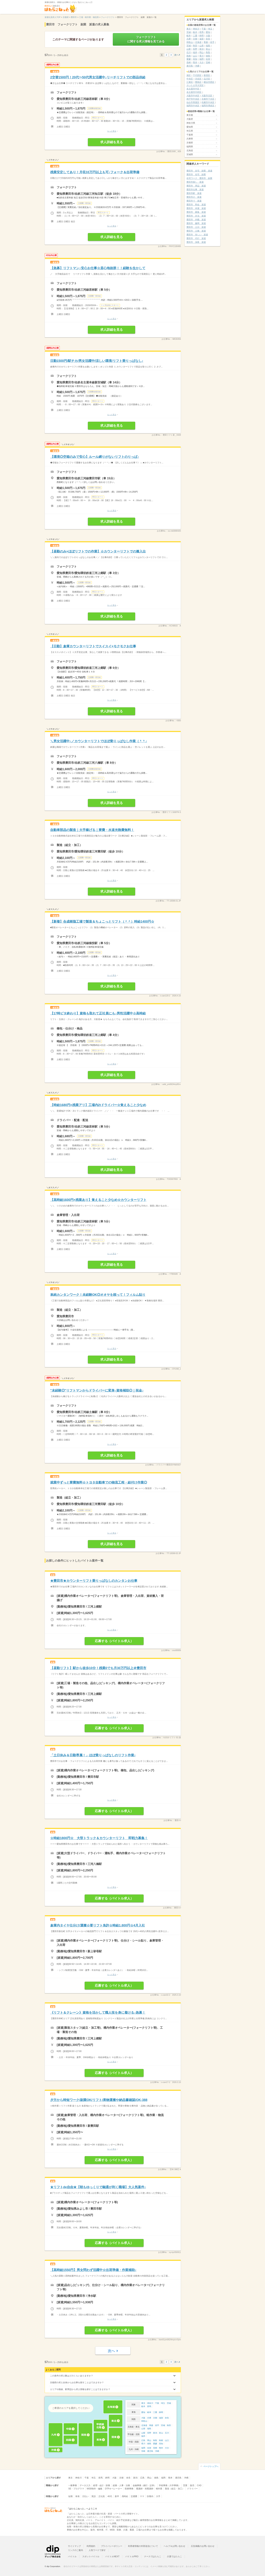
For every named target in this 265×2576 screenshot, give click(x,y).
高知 (161, 2443)
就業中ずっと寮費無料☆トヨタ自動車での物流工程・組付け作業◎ (98, 1482)
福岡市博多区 (208, 105)
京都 (155, 2418)
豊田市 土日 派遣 (196, 227)
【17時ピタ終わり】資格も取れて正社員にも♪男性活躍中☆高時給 (98, 1013)
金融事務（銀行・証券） (144, 2485)
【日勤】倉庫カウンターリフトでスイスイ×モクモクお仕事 (93, 646)
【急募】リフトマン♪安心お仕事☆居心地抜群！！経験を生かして (97, 268)
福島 (149, 2428)
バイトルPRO (131, 2556)
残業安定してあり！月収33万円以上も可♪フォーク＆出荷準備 (94, 172)
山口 (167, 2440)
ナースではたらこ (152, 2556)
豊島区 (198, 82)
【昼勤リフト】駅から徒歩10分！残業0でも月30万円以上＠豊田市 (98, 1668)
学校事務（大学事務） (169, 2485)
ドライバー (192, 2488)
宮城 (163, 2425)
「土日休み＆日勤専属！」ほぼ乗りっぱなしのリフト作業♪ (93, 1755)
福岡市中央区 (192, 105)
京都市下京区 (208, 99)
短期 (70, 2496)
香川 (143, 2443)
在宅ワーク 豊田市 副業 (199, 178)
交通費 (134, 2496)
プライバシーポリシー (111, 2546)
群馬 (149, 2406)
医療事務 (129, 2488)
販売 (192, 2485)
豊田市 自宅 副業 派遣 (199, 170)
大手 (158, 2496)
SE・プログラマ (76, 2488)
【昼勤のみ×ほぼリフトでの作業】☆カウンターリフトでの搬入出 (98, 551)
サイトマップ (74, 2546)
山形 (143, 2428)
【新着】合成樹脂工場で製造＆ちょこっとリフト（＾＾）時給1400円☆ (102, 921)
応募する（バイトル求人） (114, 1641)
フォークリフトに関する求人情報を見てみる (146, 39)
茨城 (169, 2403)
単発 (77, 2496)
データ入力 (85, 2485)
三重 (155, 2412)
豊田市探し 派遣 (195, 182)
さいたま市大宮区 (195, 85)
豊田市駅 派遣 (194, 193)
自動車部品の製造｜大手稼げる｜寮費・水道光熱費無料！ (92, 830)
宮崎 (143, 2451)
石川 (167, 2433)
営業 (185, 2485)
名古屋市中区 (192, 89)
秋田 (169, 2425)
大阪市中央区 (192, 95)
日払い (85, 2496)
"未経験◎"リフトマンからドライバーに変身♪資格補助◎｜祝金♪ (97, 1390)
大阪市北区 (207, 95)
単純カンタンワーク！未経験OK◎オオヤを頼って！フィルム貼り (97, 1295)
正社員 (101, 2496)
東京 (143, 2403)
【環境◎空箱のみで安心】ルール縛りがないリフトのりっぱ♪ (94, 457)
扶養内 (150, 2496)
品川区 (207, 78)
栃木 (143, 2406)
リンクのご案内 (75, 2550)
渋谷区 (198, 78)
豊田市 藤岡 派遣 (196, 223)
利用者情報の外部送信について (143, 2546)
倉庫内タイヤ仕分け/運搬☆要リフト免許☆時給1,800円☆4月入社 (97, 1925)
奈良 (167, 2418)
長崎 (155, 2448)
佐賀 (149, 2448)
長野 (149, 2433)
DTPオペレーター (113, 2488)
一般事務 (72, 2485)
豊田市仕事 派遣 (195, 189)
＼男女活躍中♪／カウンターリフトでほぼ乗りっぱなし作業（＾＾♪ (98, 741)
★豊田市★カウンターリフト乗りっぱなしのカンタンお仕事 (93, 1581)
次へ (176, 55)
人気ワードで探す (97, 2550)
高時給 (125, 2496)
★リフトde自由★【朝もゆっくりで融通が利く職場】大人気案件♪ (98, 2187)
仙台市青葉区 (192, 102)
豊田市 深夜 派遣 (196, 242)
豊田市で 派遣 (194, 201)
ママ (142, 2496)
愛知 (143, 2412)
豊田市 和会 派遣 (196, 204)
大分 (167, 2448)
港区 (188, 75)
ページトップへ (210, 2466)
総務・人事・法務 (121, 2485)
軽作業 (159, 2488)
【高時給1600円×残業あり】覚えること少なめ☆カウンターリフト (98, 1200)
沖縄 (157, 2451)
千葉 (157, 2403)
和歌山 (144, 2421)
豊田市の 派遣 (194, 197)
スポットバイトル (91, 2556)
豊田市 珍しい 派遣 (197, 234)
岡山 (149, 2440)
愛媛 (155, 2443)
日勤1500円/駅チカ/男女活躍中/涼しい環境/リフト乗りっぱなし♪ (96, 361)
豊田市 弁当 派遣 (196, 216)
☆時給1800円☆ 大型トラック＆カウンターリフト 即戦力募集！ (99, 1838)
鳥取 (155, 2440)
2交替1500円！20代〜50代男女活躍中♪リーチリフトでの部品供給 (97, 77)
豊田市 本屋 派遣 (196, 208)
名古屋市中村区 (194, 92)
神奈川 (150, 2403)
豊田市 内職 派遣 (196, 219)
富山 (161, 2433)
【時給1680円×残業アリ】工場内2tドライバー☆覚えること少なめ (98, 1105)
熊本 (161, 2448)
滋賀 (161, 2418)
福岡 (143, 2448)
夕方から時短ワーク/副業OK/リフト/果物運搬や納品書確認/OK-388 (98, 2100)
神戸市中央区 (192, 99)
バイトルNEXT (112, 2556)
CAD (199, 2485)
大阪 (143, 2418)
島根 (161, 2440)
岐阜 (149, 2412)
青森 (151, 2425)
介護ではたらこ (174, 2556)
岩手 (157, 2425)
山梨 (143, 2433)
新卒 (117, 2496)
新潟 (155, 2433)
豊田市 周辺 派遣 (196, 186)
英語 (93, 2496)
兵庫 (149, 2418)
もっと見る (111, 131)
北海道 (144, 2425)
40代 (109, 2496)
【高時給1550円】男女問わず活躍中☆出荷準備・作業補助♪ (93, 2270)
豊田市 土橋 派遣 (196, 231)
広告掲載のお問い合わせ (202, 2546)
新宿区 (207, 75)
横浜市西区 (209, 82)
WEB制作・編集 (94, 2488)
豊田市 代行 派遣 (196, 238)
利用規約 (91, 2546)
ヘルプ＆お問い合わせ (174, 2546)
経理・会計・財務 (101, 2485)
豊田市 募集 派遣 (196, 212)
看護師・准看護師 (144, 2488)
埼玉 (163, 2403)
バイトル (72, 2556)
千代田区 (197, 75)
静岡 (161, 2412)
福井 (143, 2436)
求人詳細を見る (111, 142)
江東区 (189, 82)
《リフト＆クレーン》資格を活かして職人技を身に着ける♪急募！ (97, 2012)
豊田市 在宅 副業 (196, 174)
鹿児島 (150, 2451)
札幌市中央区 (208, 102)
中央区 (189, 78)
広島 (143, 2440)
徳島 (149, 2443)
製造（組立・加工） (174, 2488)
